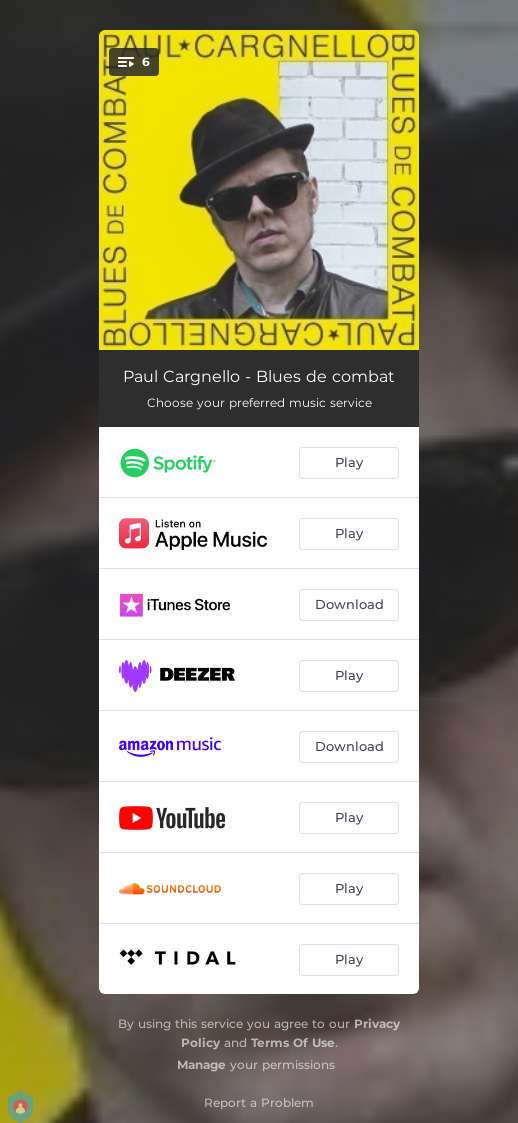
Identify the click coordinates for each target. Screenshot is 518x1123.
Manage (201, 1064)
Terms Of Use (293, 1042)
